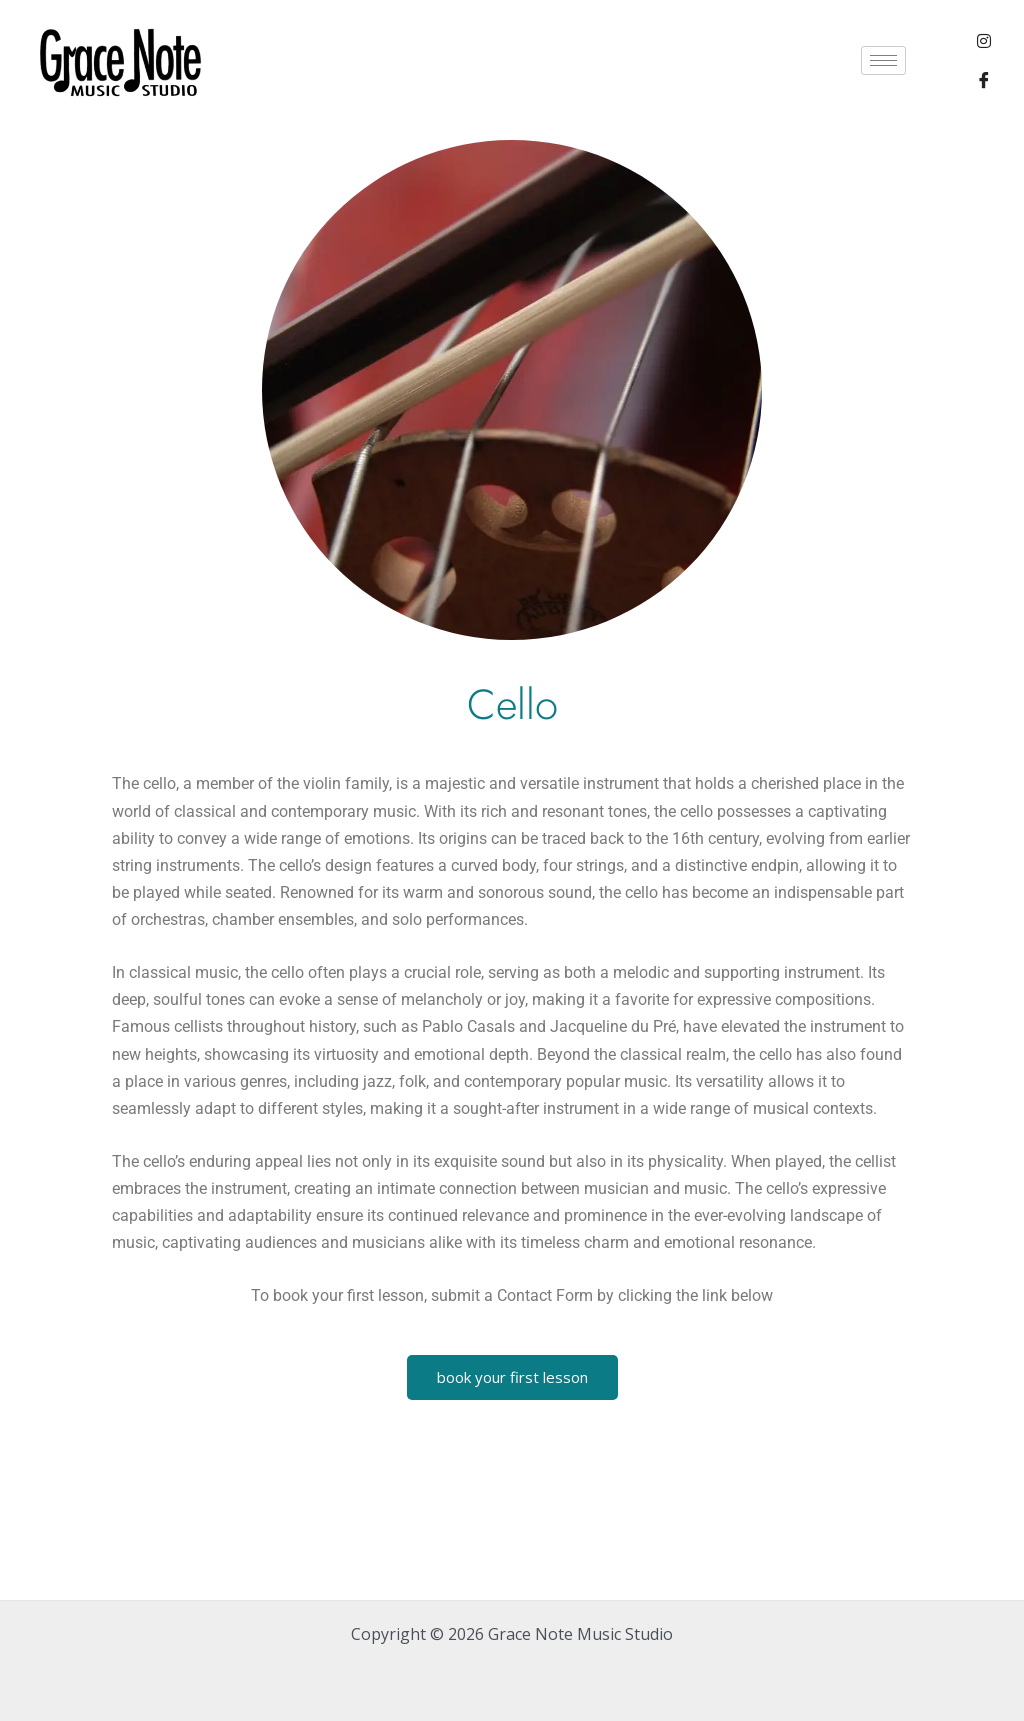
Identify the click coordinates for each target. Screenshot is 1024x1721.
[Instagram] (984, 40)
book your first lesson (512, 1377)
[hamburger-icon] (883, 60)
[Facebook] (984, 80)
